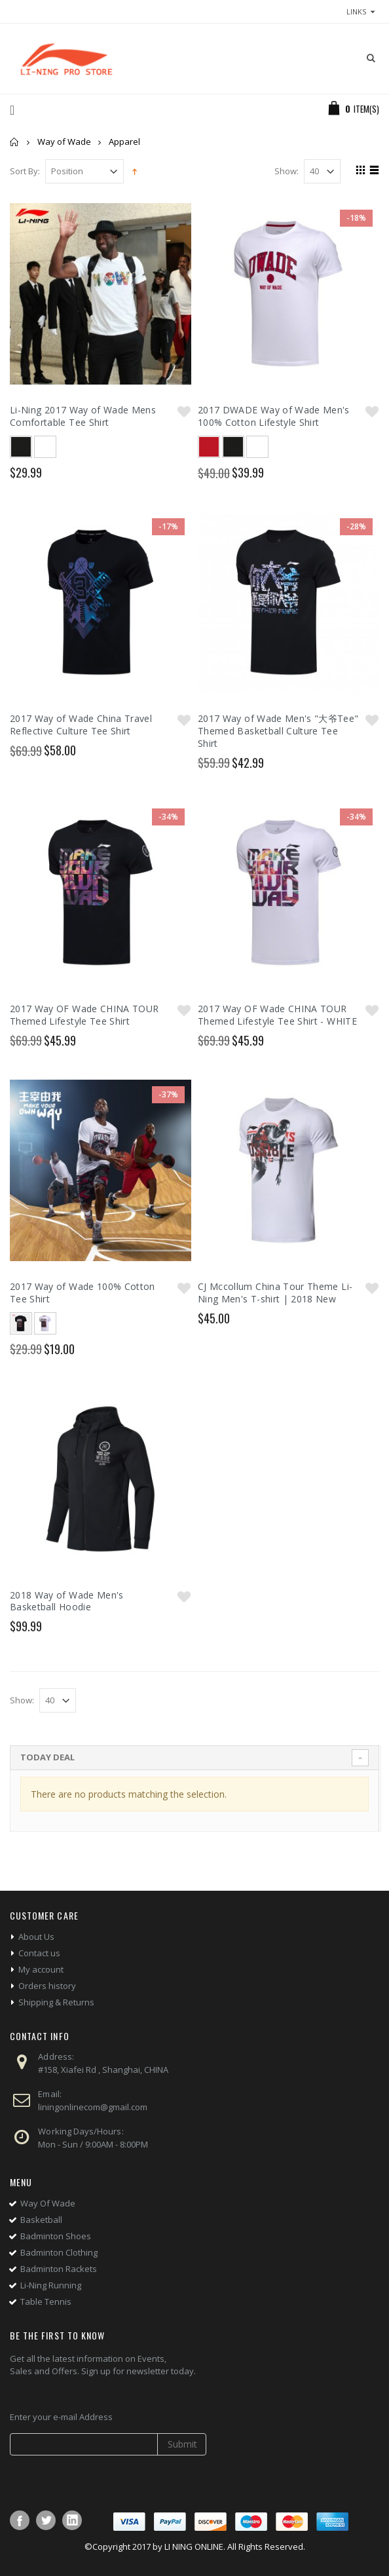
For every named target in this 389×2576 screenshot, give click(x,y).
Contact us (39, 1953)
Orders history (47, 1986)
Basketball (41, 2220)
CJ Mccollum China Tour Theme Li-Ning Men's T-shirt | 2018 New (275, 1292)
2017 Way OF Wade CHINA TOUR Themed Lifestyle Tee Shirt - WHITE (277, 1014)
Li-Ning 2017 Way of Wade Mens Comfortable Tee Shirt (83, 416)
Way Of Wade (47, 2203)
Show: (286, 171)
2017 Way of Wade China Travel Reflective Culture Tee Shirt (81, 724)
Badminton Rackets (58, 2269)
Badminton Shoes (55, 2236)
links (356, 11)
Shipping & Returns (56, 2002)
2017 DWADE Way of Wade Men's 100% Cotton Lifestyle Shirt (274, 416)
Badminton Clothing (59, 2252)
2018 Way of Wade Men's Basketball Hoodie (67, 1601)
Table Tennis (45, 2301)
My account (41, 1969)
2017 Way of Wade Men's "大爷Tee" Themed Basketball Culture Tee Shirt (278, 730)
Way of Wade (64, 141)
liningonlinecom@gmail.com (92, 2107)
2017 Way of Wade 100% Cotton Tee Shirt (82, 1292)
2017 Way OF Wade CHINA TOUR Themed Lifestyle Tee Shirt (84, 1014)
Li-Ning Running (50, 2285)
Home (15, 142)
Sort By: (25, 171)
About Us (36, 1936)
